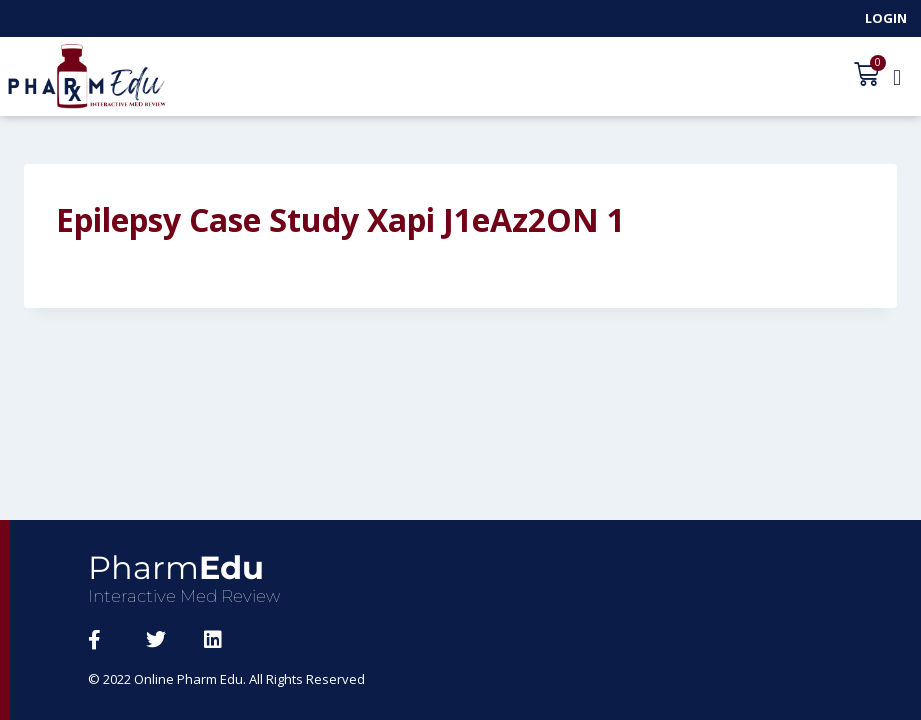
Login (886, 18)
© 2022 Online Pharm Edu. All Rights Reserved (226, 679)
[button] (897, 77)
